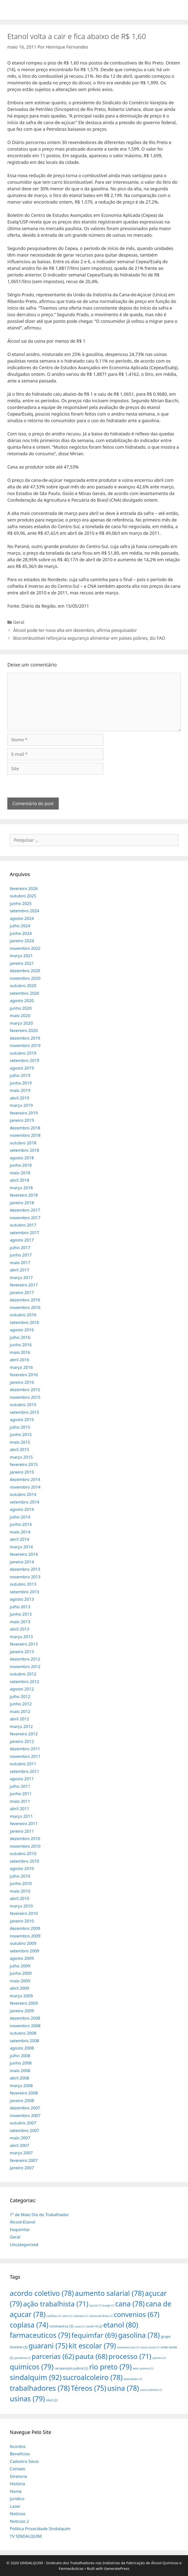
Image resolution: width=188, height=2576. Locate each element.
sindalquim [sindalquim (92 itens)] (36, 2377)
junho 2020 (21, 1008)
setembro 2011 (24, 1771)
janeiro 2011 (22, 1831)
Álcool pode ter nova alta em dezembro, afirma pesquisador (75, 630)
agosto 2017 (22, 1240)
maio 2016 (20, 1352)
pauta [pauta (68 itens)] (91, 2356)
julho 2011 (20, 1786)
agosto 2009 (22, 1958)
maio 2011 (20, 1801)
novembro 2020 (25, 978)
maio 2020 (20, 1015)
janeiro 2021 (22, 963)
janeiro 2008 (22, 2100)
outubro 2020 (23, 985)
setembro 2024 (24, 911)
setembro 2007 (24, 2130)
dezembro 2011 (25, 1749)
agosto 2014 (22, 1509)
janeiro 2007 (22, 2168)
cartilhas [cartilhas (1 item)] (54, 2316)
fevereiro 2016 (24, 1374)
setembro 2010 (24, 1861)
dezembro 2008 (25, 2018)
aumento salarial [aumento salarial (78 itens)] (109, 2293)
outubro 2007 (23, 2123)
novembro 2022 (25, 948)
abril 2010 (19, 1898)
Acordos (18, 2446)
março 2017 (21, 1277)
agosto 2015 (22, 1419)
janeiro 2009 (22, 2011)
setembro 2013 (24, 1592)
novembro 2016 (25, 1307)
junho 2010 (21, 1883)
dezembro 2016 (25, 1300)
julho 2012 (20, 1696)
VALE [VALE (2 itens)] (52, 2400)
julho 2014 (20, 1517)
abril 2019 (19, 1098)
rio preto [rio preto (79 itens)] (110, 2366)
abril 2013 (19, 1629)
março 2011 (21, 1816)
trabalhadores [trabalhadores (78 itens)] (40, 2388)
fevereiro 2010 (24, 1913)
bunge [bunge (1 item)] (108, 2305)
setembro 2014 (24, 1502)
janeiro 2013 (22, 1651)
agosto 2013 (22, 1599)
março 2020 (21, 1023)
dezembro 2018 (25, 1128)
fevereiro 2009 (24, 2003)
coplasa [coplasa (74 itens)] (29, 2324)
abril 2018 (19, 1180)
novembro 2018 (25, 1135)
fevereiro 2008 (24, 2093)
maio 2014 (20, 1532)
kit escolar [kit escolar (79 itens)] (92, 2345)
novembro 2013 (25, 1577)
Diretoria (18, 2476)
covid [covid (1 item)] (79, 2326)
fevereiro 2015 (24, 1464)
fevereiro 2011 (24, 1823)
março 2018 (21, 1187)
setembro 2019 (24, 1060)
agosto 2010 (22, 1868)
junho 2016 (21, 1344)
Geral (18, 622)
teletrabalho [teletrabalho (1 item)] (133, 2379)
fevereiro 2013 (24, 1644)
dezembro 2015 (25, 1389)
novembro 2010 (25, 1846)
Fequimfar (20, 2229)
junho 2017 (21, 1255)
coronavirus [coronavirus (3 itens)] (61, 2326)
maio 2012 (20, 1711)
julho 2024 (20, 925)
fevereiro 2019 (24, 1113)
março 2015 (21, 1457)
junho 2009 (21, 1973)
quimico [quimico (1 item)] (159, 2358)
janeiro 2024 (22, 940)
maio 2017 (20, 1262)
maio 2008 (20, 2070)
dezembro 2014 (25, 1479)
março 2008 (21, 2085)
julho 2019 (20, 1075)
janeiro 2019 (22, 1120)
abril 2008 (19, 2078)
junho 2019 (21, 1083)
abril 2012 (19, 1719)
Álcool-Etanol (22, 2222)
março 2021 (21, 955)
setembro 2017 (24, 1232)
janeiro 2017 (22, 1292)
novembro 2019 (25, 1045)
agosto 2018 (22, 1158)
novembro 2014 (25, 1487)
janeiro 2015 (22, 1472)
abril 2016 (19, 1359)
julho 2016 (20, 1337)
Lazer (15, 2506)
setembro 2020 (24, 993)
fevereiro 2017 (24, 1285)
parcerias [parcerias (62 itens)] (53, 2356)
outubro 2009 (23, 1943)
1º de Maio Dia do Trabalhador (39, 2214)
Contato (17, 2468)
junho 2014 (21, 1524)
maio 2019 (20, 1090)
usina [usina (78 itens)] (123, 2388)
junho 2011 (21, 1793)
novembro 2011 (25, 1756)
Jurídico (17, 2498)
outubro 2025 (23, 896)
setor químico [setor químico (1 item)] (143, 2368)
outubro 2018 (23, 1143)
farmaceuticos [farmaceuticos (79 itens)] (40, 2335)
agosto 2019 (22, 1068)
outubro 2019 (23, 1053)
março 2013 (21, 1636)
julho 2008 (20, 2055)
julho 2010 (20, 1876)
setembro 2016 (24, 1322)
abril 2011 (19, 1808)
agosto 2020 (22, 1000)
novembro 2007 (25, 2115)
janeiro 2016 (22, 1382)
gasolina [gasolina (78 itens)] (139, 2335)
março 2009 (21, 1996)
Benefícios (20, 2454)
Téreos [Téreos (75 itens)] (88, 2388)
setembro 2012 (24, 1681)
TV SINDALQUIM (26, 2536)
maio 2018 (20, 1173)
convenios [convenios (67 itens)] (136, 2314)
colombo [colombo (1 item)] (80, 2316)
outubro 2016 (23, 1315)
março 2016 (21, 1367)
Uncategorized (24, 2244)
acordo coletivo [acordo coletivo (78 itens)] (42, 2293)
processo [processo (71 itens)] (129, 2356)
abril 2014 (19, 1539)
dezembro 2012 (25, 1659)
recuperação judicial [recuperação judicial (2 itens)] (71, 2368)
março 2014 (21, 1547)
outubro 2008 (23, 2033)
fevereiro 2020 (24, 1030)
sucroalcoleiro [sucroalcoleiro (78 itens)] (92, 2377)
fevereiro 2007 (24, 2160)
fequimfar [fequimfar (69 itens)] (94, 2335)
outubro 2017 (23, 1225)
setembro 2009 (24, 1951)
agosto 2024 (22, 918)
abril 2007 (19, 2145)
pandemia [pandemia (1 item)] (22, 2358)
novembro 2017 (25, 1217)
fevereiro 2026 (24, 888)
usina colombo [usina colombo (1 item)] (151, 2390)
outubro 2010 (23, 1853)
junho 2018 (21, 1165)
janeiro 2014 (22, 1562)
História (17, 2483)
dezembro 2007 (25, 2108)
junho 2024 (21, 933)
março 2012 (21, 1726)
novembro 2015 (25, 1397)
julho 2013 (20, 1606)
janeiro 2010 (22, 1921)
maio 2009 (20, 1981)
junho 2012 (21, 1704)
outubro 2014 (23, 1494)
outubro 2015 (23, 1404)
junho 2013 (21, 1614)
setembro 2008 (24, 2040)
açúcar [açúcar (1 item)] (95, 2305)
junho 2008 (21, 2063)
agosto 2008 (22, 2048)
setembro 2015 (24, 1412)
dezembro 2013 (25, 1569)
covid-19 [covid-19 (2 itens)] (94, 2326)
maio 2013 (20, 1621)
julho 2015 (20, 1427)
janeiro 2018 (22, 1202)
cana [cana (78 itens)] (130, 2303)
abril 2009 (19, 1988)
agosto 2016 (22, 1330)
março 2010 (21, 1906)
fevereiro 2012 (24, 1734)
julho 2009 (20, 1966)
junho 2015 (21, 1434)
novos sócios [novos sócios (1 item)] (149, 2347)
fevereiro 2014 (24, 1554)
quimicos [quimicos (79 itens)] (32, 2366)
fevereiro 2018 (24, 1195)
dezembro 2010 (25, 1838)
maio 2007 (20, 2138)
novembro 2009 (25, 1936)
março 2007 (21, 2153)
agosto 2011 (22, 1778)
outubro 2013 (23, 1584)
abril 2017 (19, 1270)
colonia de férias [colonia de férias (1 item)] (101, 2316)
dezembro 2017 (25, 1210)
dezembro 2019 (25, 1038)
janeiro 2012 (22, 1741)
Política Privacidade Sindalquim (40, 2528)
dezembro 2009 (25, 1928)
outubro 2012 (23, 1674)
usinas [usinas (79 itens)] (27, 2398)
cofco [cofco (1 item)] (67, 2316)
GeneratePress (116, 2568)
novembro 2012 (25, 1666)
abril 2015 (19, 1449)
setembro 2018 (24, 1150)
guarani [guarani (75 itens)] (48, 2345)
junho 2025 (21, 903)
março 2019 (21, 1105)
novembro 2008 (25, 2025)
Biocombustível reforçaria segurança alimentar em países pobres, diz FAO (89, 638)
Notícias (17, 2513)
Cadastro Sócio (24, 2461)
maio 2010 (20, 1891)
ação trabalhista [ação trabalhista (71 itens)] (55, 2303)
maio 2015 (20, 1442)
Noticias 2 (19, 2521)
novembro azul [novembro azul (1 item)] (128, 2347)
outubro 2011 (23, 1763)
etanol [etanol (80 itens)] (120, 2324)
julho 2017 (20, 1247)
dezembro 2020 (25, 970)
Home (16, 2491)
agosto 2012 (22, 1689)
